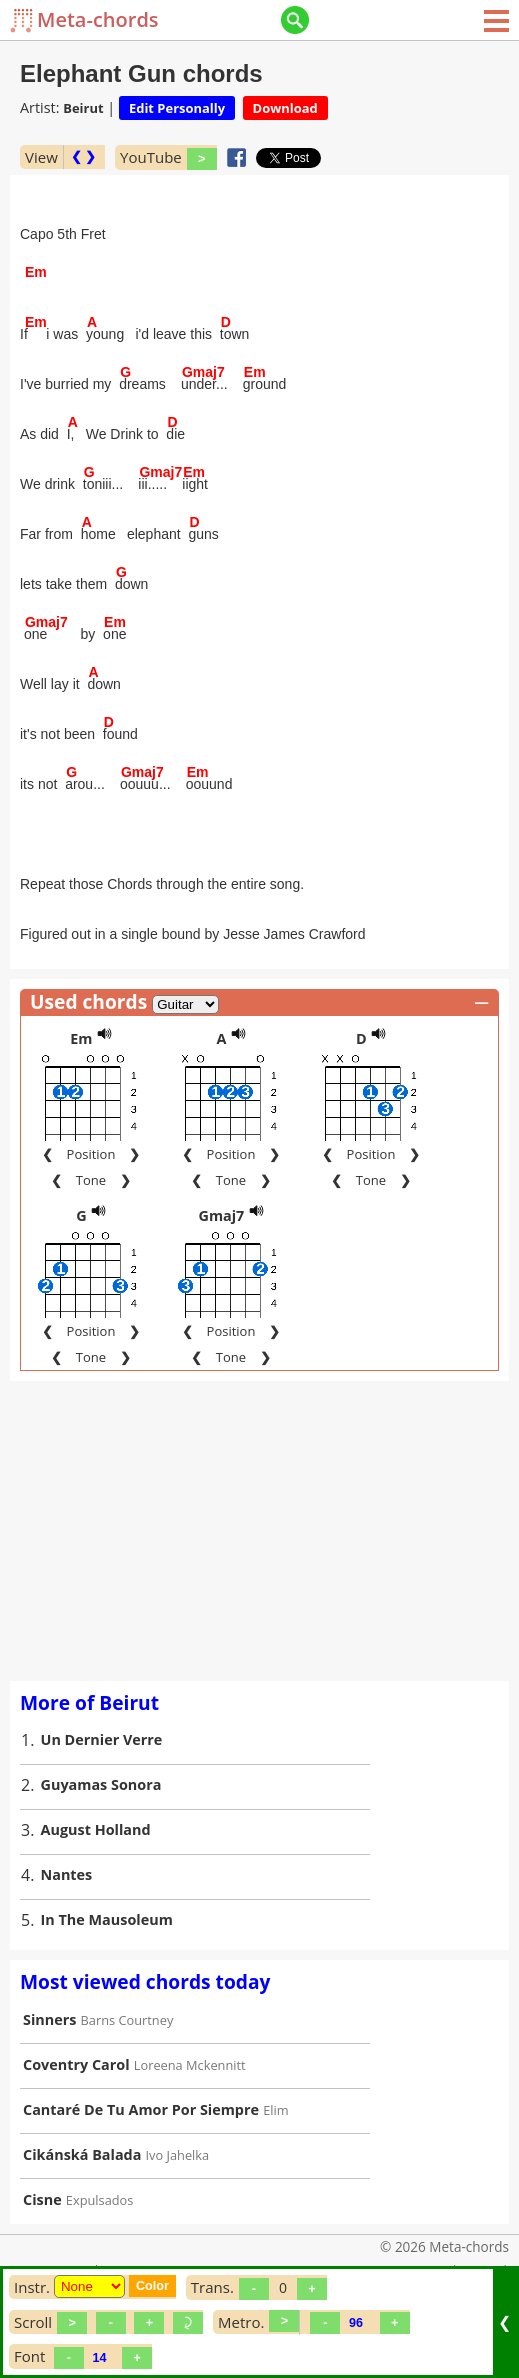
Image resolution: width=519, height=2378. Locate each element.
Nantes (67, 1874)
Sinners (49, 2019)
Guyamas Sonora (101, 1784)
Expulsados (100, 2200)
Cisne (42, 2199)
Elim (275, 2110)
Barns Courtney (127, 2020)
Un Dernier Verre (102, 1739)
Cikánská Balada (82, 2154)
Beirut (83, 108)
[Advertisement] (259, 1531)
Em (81, 1038)
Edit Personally (177, 108)
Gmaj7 (221, 1215)
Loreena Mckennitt (190, 2065)
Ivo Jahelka (178, 2155)
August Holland (96, 1829)
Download (285, 108)
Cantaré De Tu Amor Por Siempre (141, 2109)
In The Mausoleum (107, 1919)
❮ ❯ (83, 156)
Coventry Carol (76, 2064)
